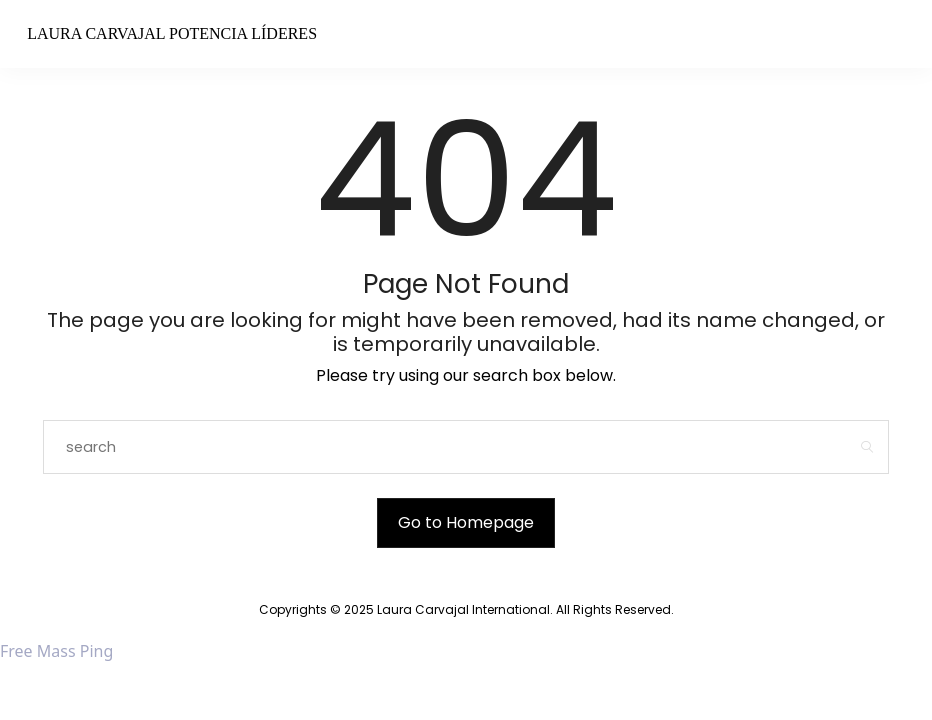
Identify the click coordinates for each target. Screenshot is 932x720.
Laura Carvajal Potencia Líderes (172, 33)
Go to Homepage (466, 522)
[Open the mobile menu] (877, 35)
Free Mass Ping (56, 651)
